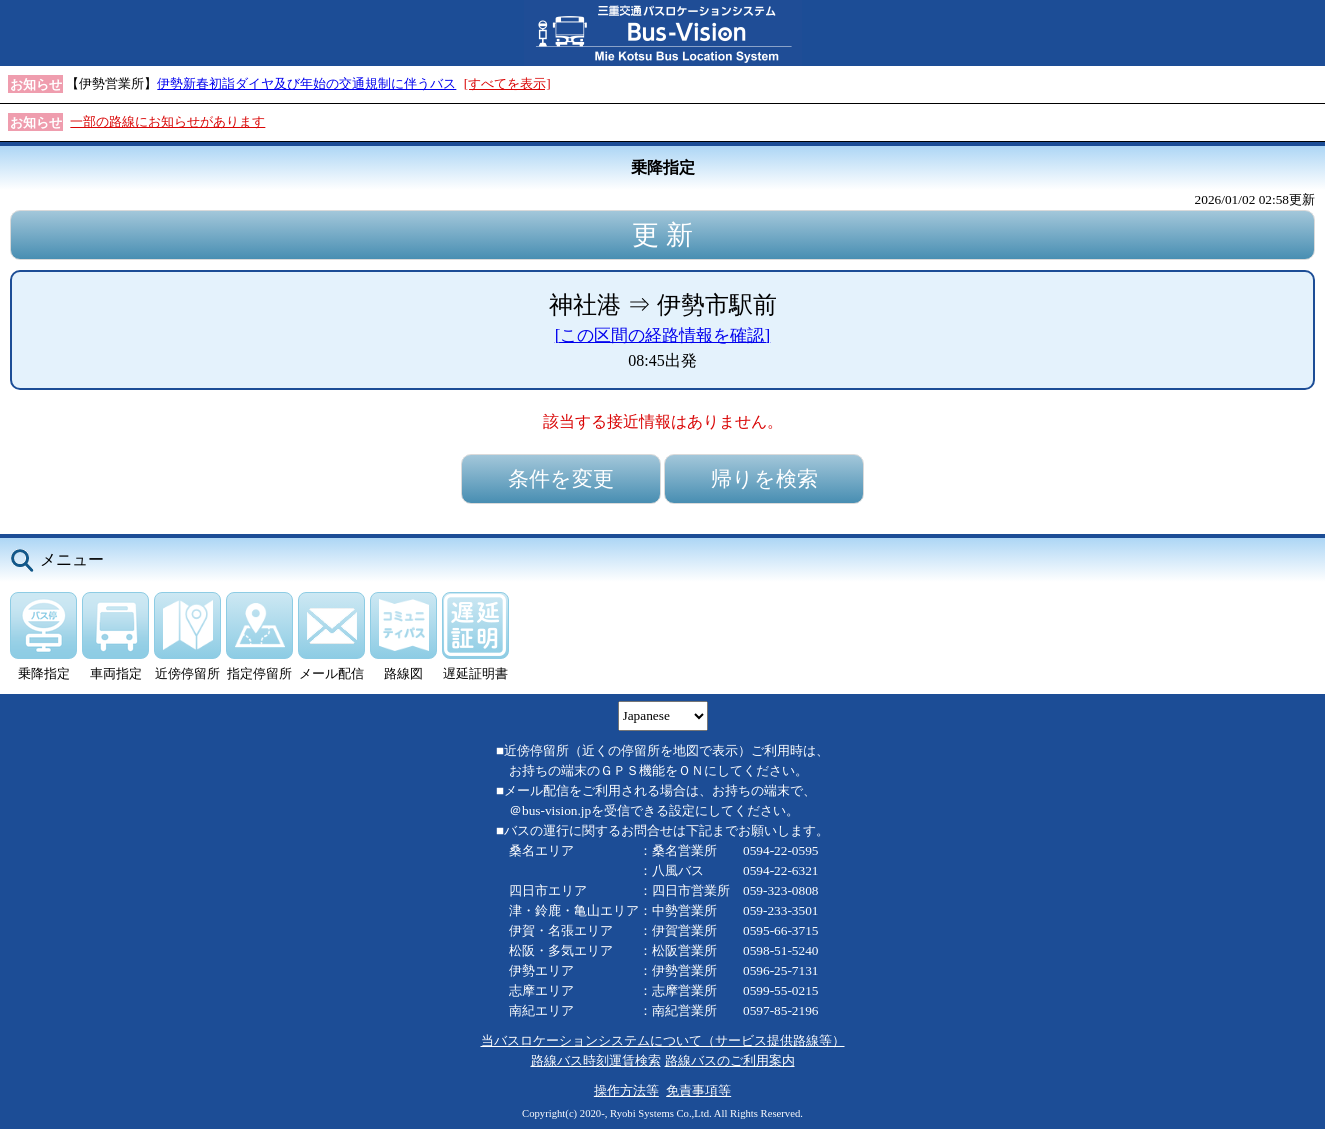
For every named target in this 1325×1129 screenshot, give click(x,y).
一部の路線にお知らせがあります (167, 121)
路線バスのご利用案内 (730, 1060)
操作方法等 (626, 1090)
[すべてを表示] (507, 83)
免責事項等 (698, 1090)
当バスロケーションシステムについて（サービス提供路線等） (663, 1040)
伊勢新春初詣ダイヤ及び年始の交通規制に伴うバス (306, 83)
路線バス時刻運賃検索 (596, 1060)
